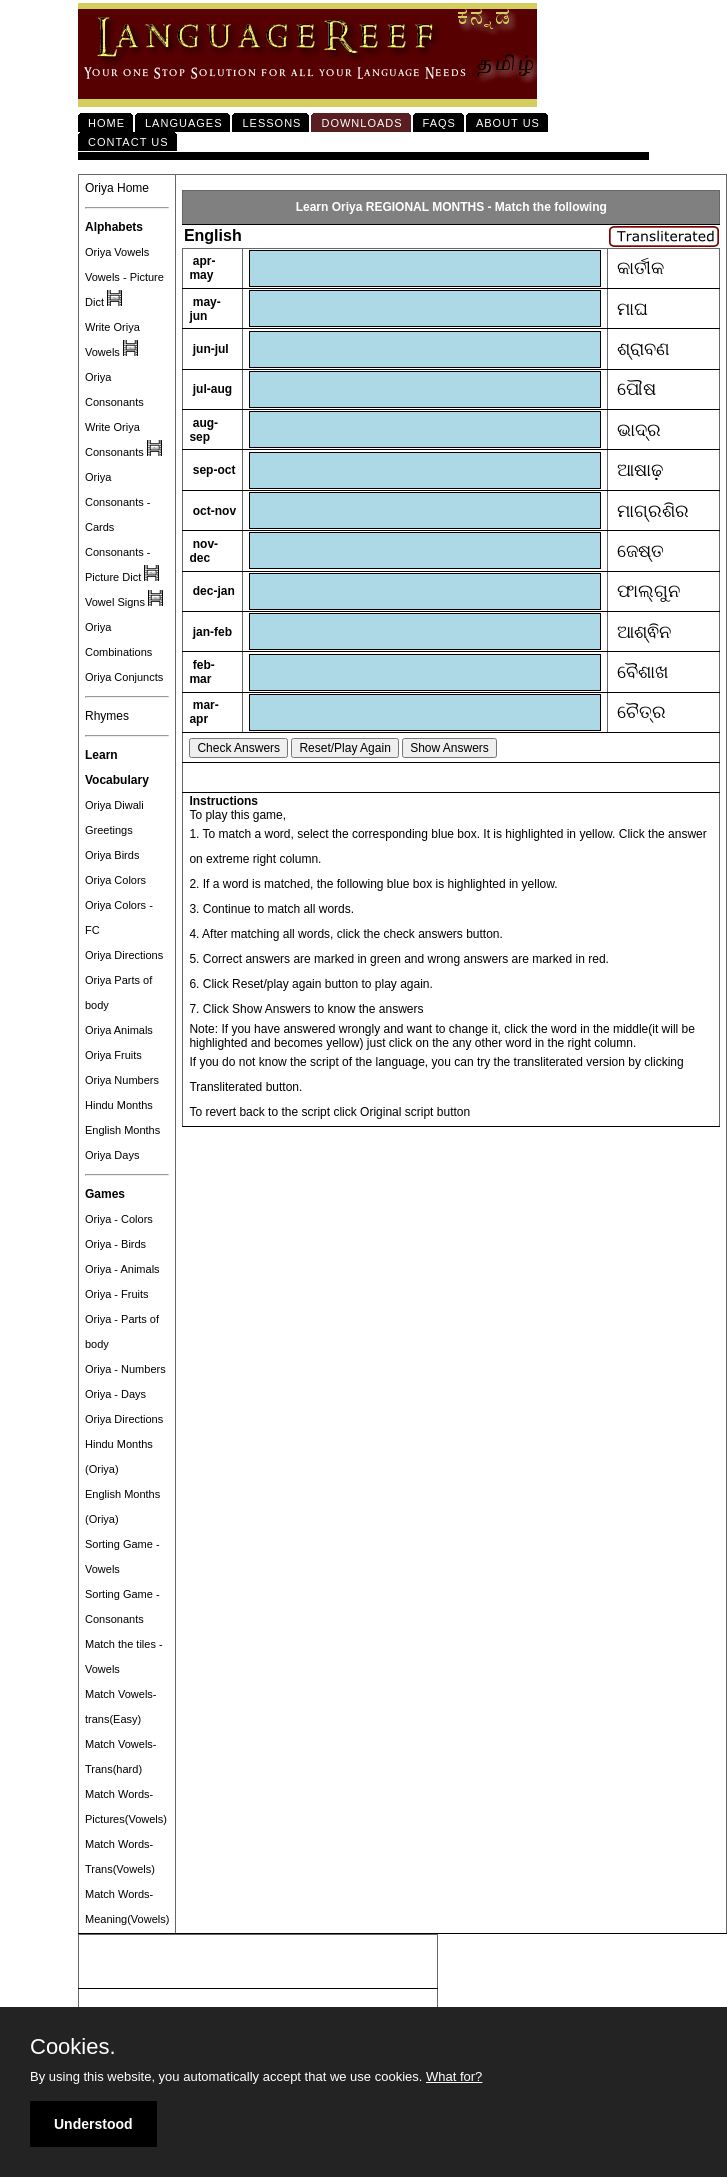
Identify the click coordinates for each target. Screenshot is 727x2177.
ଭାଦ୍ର (639, 430)
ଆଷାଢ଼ (640, 470)
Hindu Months (119, 1105)
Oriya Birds (112, 855)
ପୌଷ (636, 389)
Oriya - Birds (115, 1244)
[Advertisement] (258, 1962)
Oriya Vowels (117, 252)
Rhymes (107, 716)
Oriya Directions (124, 955)
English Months (122, 1130)
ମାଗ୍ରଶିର (653, 511)
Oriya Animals (119, 1030)
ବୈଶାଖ (642, 672)
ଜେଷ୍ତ (640, 551)
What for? (454, 2076)
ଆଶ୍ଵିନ (644, 632)
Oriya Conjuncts (124, 677)
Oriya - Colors (119, 1219)
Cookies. (73, 2047)
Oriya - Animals (122, 1269)
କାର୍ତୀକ (640, 268)
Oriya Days (112, 1155)
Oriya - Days (115, 1394)
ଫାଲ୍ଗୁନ (648, 591)
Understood (93, 2124)
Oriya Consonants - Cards (117, 502)
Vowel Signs (115, 602)
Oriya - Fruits (117, 1294)
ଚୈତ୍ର (641, 712)
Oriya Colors (115, 880)
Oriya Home (117, 188)
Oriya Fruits (113, 1055)
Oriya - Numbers (125, 1369)
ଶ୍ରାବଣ (643, 349)
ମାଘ (632, 309)
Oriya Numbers (122, 1080)
